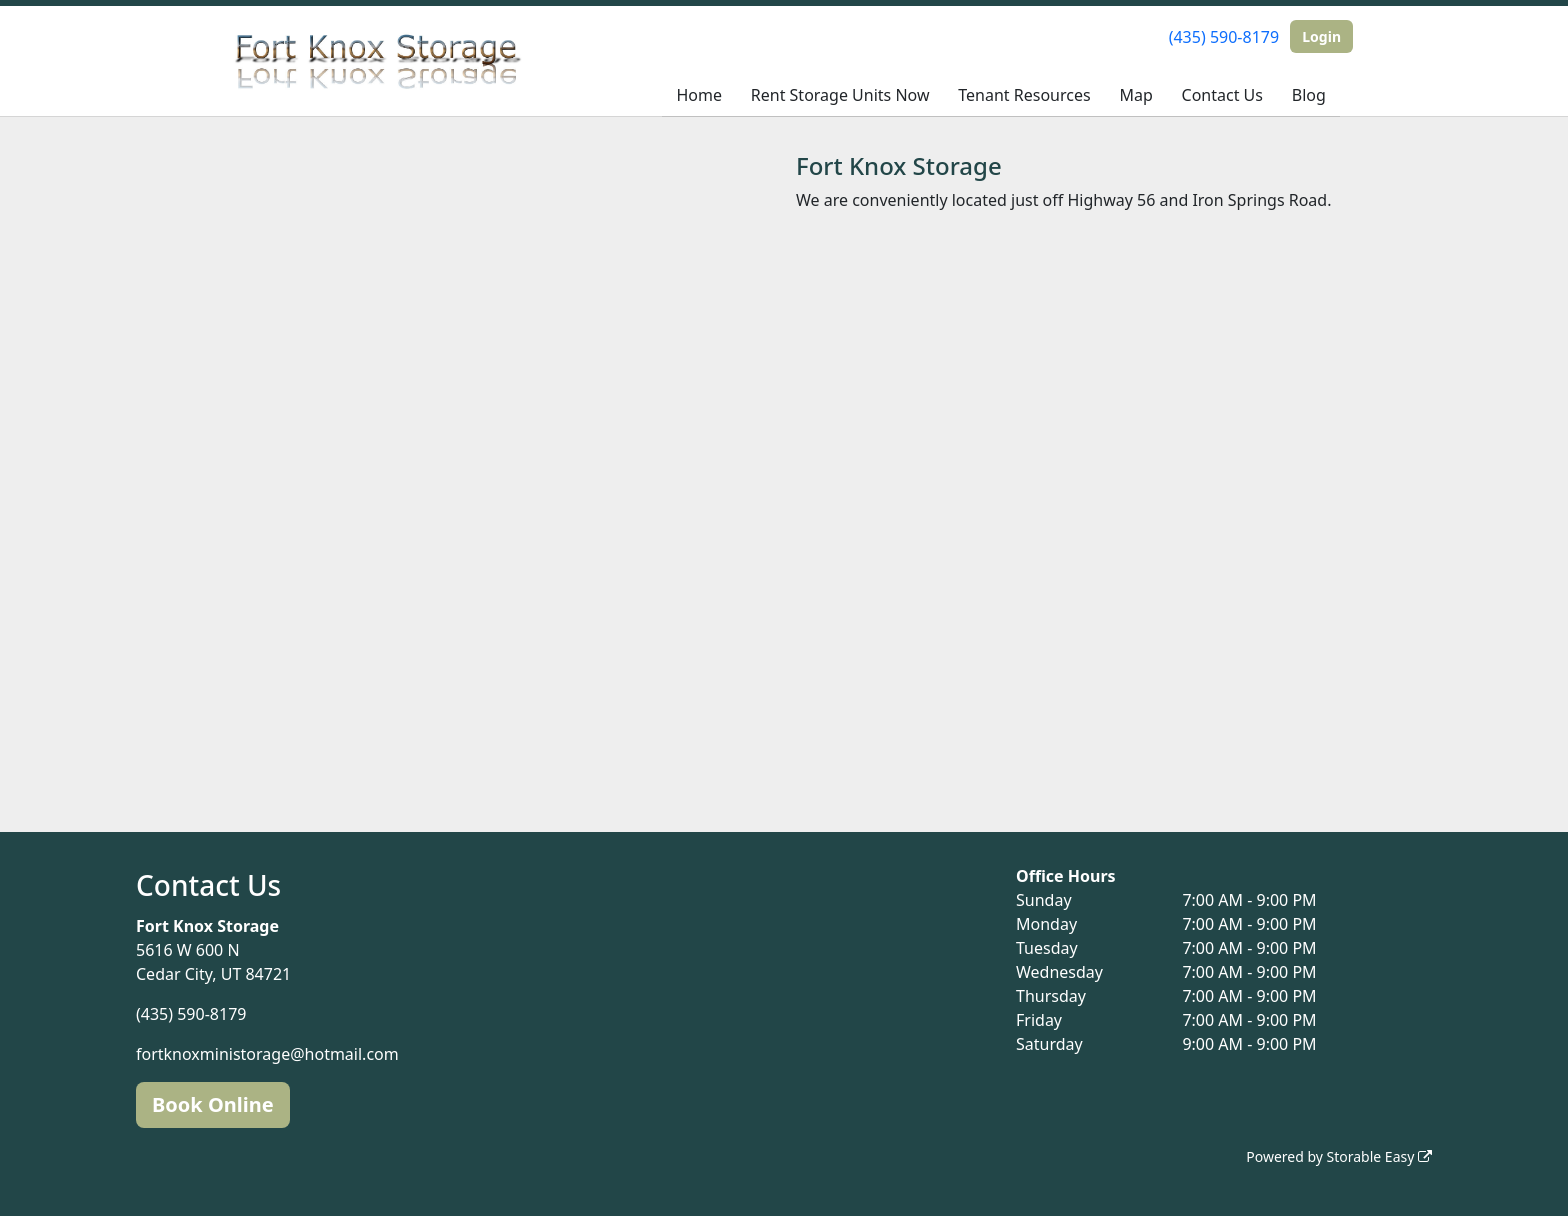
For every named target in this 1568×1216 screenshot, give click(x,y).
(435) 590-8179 (1224, 37)
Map (1135, 95)
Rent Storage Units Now (840, 95)
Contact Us (1222, 95)
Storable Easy (1379, 1156)
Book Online (213, 1104)
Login (1321, 36)
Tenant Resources (1024, 95)
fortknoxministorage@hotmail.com (267, 1054)
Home (699, 95)
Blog (1309, 95)
